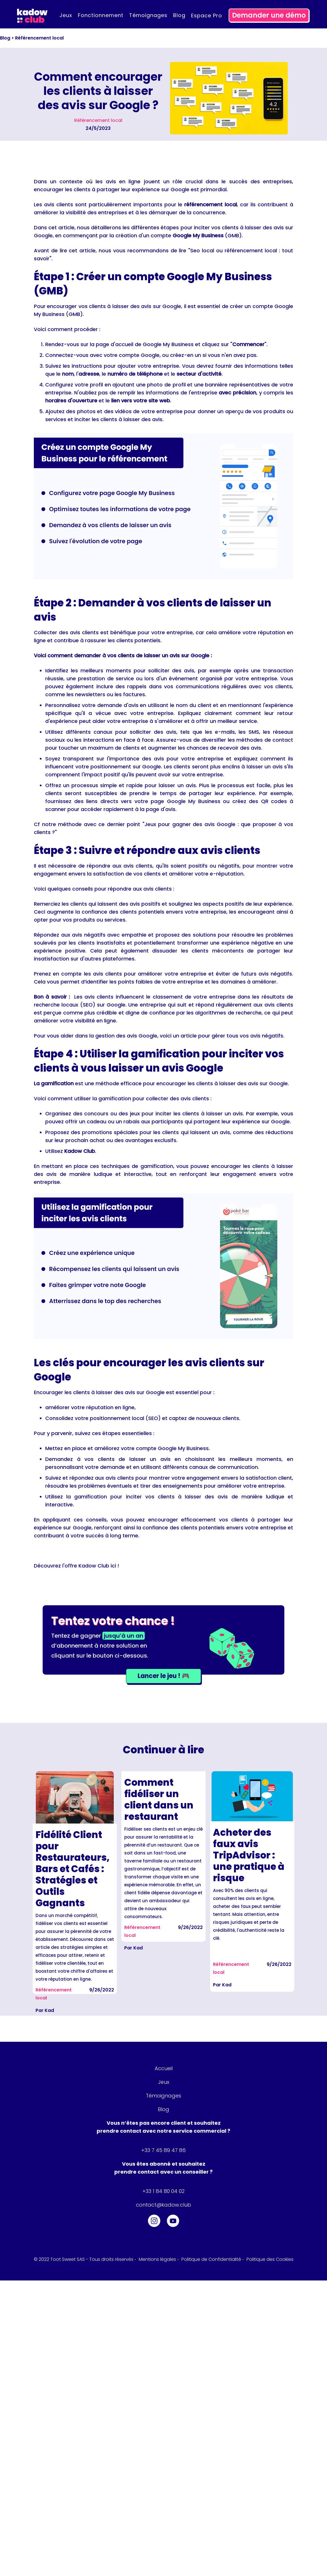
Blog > (7, 38)
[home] (32, 15)
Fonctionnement (100, 15)
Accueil (164, 2068)
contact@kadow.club (163, 2204)
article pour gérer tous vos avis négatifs (232, 1035)
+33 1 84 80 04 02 (163, 2191)
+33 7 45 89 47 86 (163, 2150)
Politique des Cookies (269, 2259)
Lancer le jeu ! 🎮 (163, 1675)
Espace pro (206, 15)
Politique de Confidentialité (210, 2259)
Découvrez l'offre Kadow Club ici (75, 1565)
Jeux (65, 15)
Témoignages (148, 15)
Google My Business (168, 344)
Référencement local (39, 38)
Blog (179, 15)
